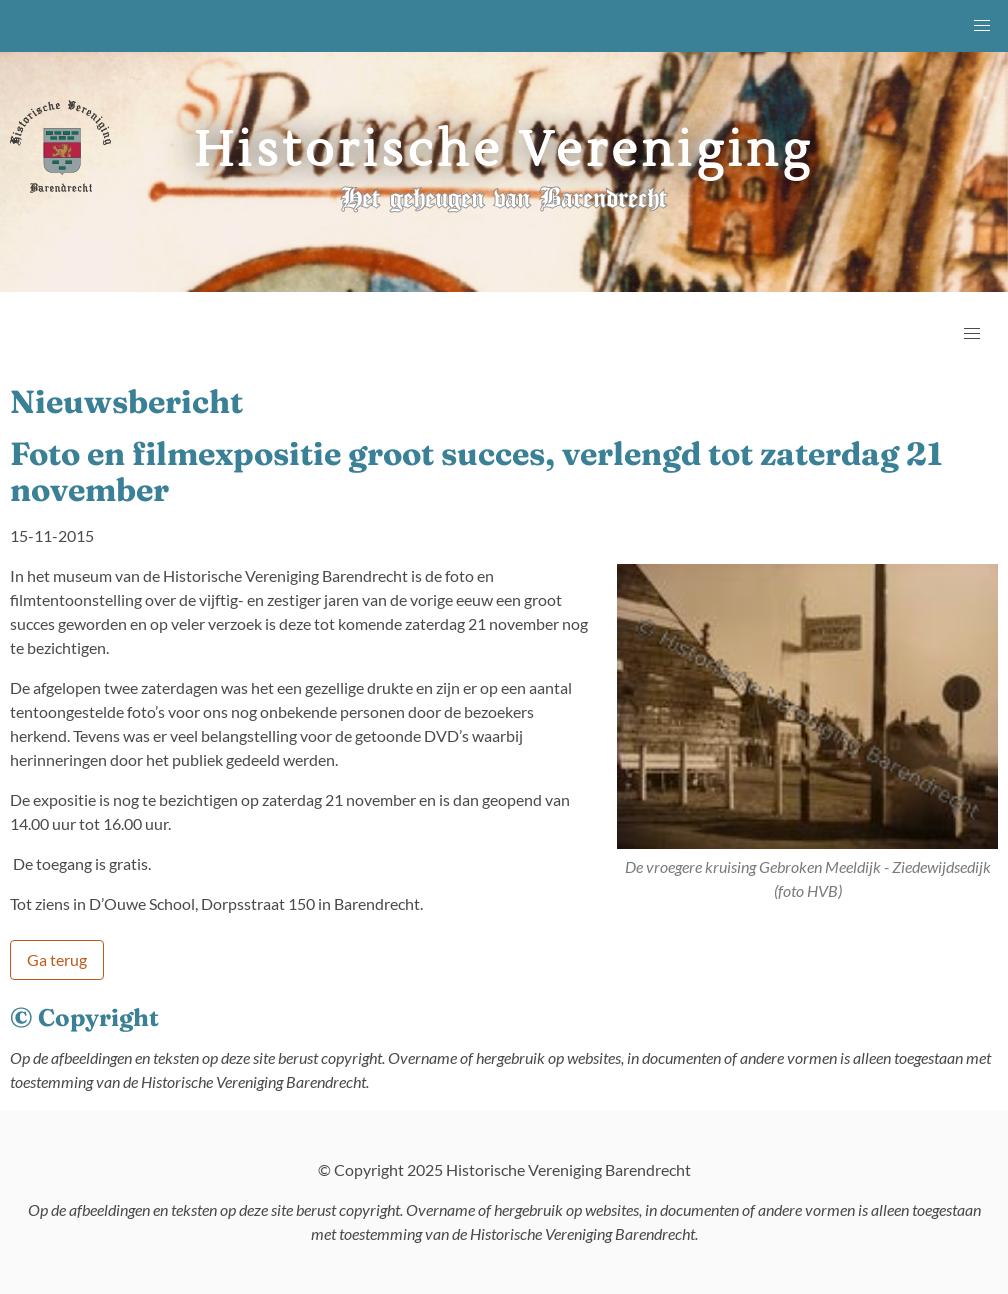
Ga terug (57, 959)
